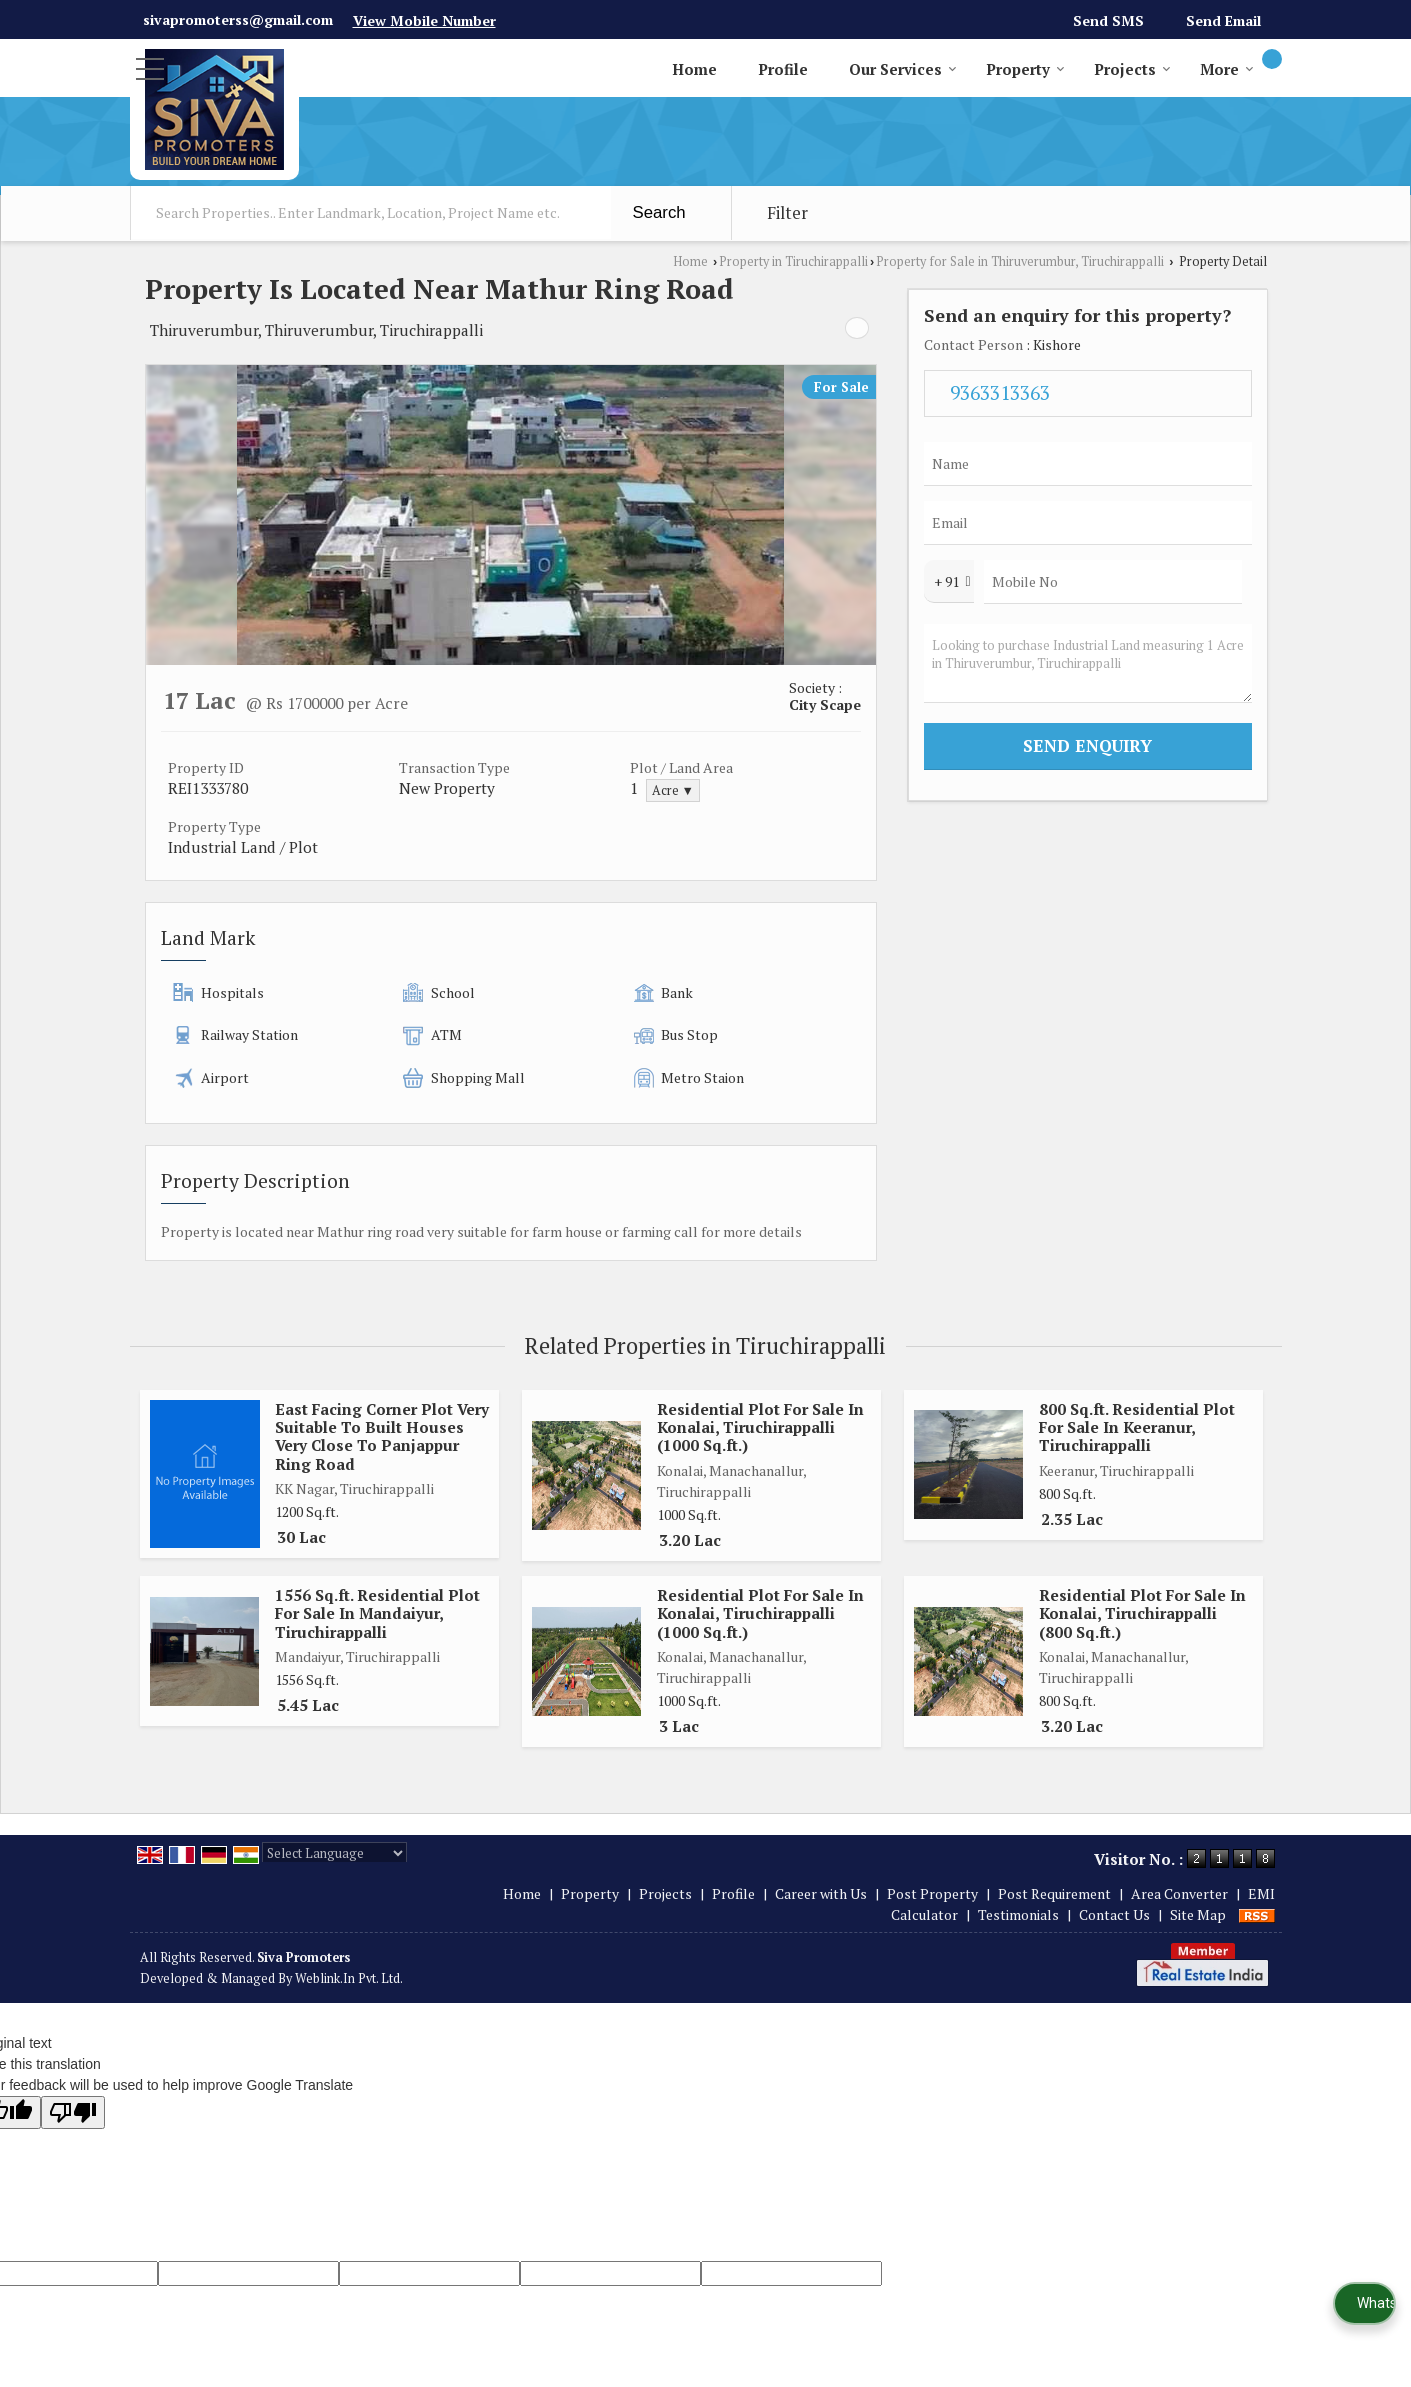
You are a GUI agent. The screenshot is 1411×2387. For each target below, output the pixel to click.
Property (1025, 69)
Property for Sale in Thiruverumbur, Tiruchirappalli (1020, 261)
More (1227, 69)
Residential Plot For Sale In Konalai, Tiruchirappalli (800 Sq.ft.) (1142, 1613)
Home (694, 69)
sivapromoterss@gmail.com (238, 19)
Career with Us (821, 1893)
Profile (783, 69)
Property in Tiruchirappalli (793, 261)
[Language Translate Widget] (334, 1853)
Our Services (903, 69)
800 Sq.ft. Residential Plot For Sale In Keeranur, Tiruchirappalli (1137, 1427)
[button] (424, 20)
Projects (1132, 69)
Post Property (932, 1893)
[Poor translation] (73, 2112)
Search (659, 212)
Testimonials (1018, 1914)
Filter (787, 213)
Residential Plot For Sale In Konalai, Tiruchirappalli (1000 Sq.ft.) (760, 1427)
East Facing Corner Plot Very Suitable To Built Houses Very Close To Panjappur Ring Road (382, 1436)
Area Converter (1179, 1893)
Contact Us (1114, 1914)
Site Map (1198, 1914)
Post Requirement (1054, 1893)
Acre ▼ (673, 790)
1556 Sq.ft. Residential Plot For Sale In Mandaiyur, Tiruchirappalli (377, 1613)
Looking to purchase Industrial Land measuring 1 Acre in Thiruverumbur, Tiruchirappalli (1088, 663)
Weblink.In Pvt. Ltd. (349, 1978)
